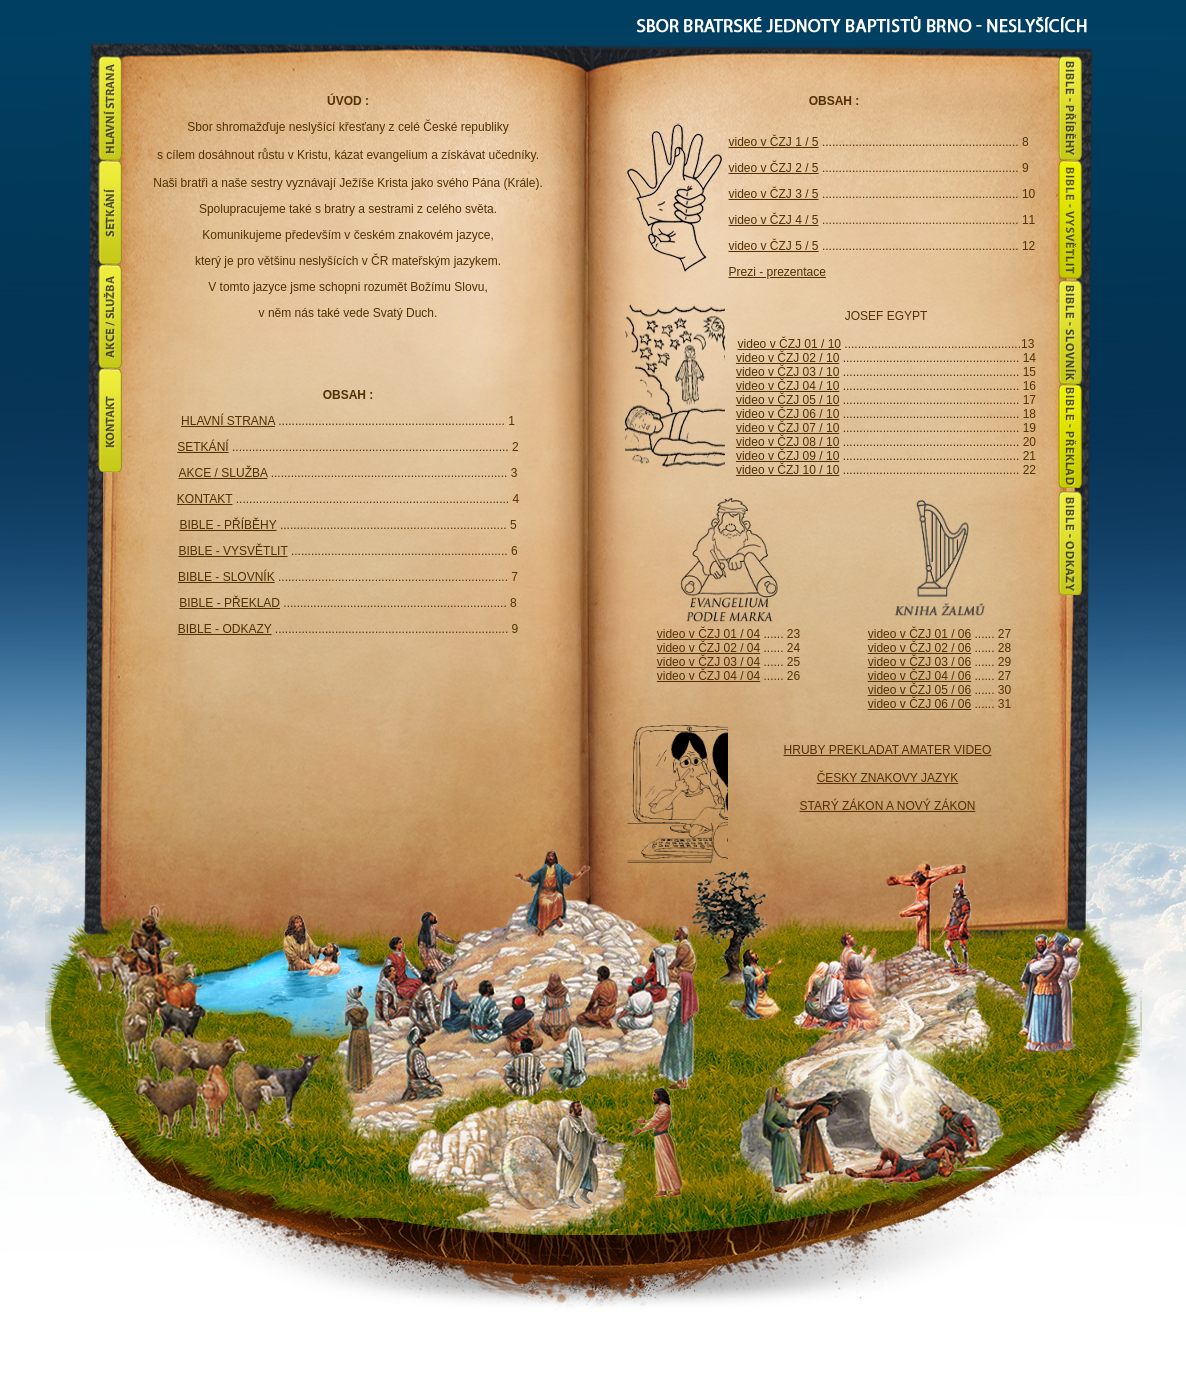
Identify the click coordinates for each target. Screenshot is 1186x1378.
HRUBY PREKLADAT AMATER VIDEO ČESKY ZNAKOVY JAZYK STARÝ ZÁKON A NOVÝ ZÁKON (888, 778)
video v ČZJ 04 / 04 (708, 676)
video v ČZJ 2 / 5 (774, 168)
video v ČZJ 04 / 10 (787, 386)
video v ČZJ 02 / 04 (708, 648)
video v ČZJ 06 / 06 (919, 704)
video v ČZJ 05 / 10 (787, 400)
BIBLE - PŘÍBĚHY (227, 525)
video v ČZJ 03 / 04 (708, 662)
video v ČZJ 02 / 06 (919, 648)
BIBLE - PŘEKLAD (229, 603)
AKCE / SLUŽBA (223, 473)
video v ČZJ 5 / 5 (774, 246)
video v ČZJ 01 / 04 (708, 634)
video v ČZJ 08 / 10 (787, 442)
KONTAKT (205, 499)
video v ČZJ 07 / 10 (787, 428)
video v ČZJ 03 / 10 (787, 372)
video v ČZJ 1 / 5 (774, 142)
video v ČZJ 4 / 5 (774, 220)
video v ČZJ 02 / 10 (787, 358)
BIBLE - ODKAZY (225, 629)
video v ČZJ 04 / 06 (919, 676)
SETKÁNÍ (202, 447)
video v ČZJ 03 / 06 (919, 662)
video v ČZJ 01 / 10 (789, 344)
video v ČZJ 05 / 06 (919, 690)
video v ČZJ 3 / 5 (774, 194)
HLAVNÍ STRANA (228, 421)
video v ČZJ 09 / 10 (787, 456)
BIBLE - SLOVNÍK (226, 577)
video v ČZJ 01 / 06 (919, 634)
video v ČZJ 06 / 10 (787, 414)
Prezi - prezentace (777, 272)
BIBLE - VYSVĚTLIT (232, 551)
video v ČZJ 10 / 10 (787, 470)
